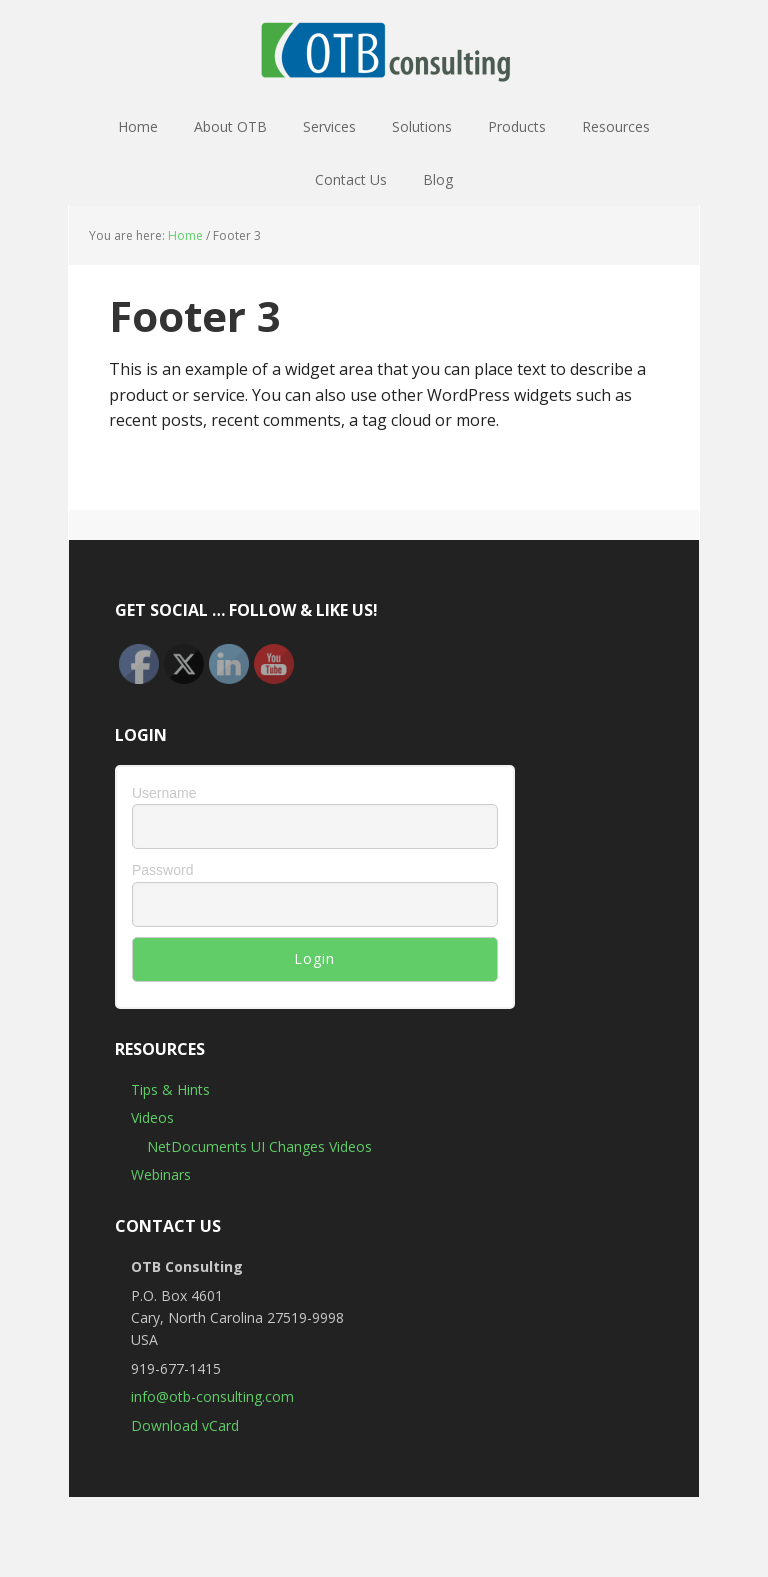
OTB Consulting (384, 50)
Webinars (161, 1174)
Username (164, 793)
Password (162, 870)
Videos (152, 1117)
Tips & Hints (170, 1089)
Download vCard (185, 1425)
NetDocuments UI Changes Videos (259, 1146)
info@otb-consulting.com (212, 1396)
